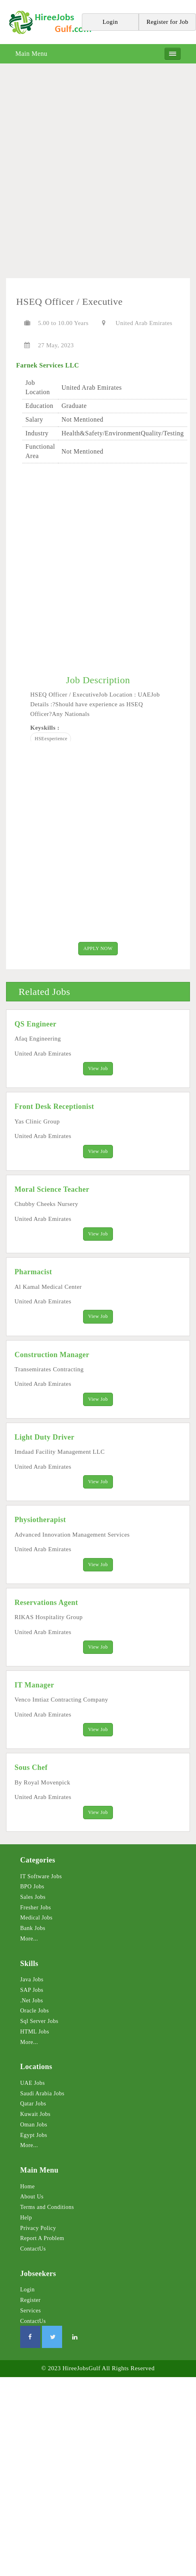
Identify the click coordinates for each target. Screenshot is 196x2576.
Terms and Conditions (47, 2207)
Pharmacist (33, 1272)
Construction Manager (52, 1355)
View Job (98, 1068)
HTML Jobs (34, 2032)
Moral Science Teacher (52, 1189)
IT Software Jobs (41, 1876)
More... (29, 1939)
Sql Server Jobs (39, 2021)
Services (30, 2311)
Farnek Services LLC (47, 365)
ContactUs (33, 2249)
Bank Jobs (32, 1928)
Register (30, 2300)
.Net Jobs (31, 2000)
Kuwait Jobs (35, 2114)
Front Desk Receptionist (54, 1106)
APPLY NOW (98, 948)
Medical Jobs (36, 1918)
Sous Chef (31, 1767)
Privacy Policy (38, 2228)
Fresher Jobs (35, 1908)
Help (26, 2218)
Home (27, 2186)
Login (27, 2290)
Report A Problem (42, 2238)
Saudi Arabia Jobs (42, 2093)
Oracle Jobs (34, 2011)
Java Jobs (32, 1979)
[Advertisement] (98, 174)
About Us (32, 2197)
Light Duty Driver (44, 1437)
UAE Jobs (32, 2083)
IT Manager (34, 1685)
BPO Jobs (32, 1886)
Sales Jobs (33, 1897)
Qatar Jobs (33, 2104)
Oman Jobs (33, 2125)
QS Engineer (35, 1024)
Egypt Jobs (33, 2135)
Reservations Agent (46, 1602)
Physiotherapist (40, 1520)
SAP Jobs (32, 1990)
